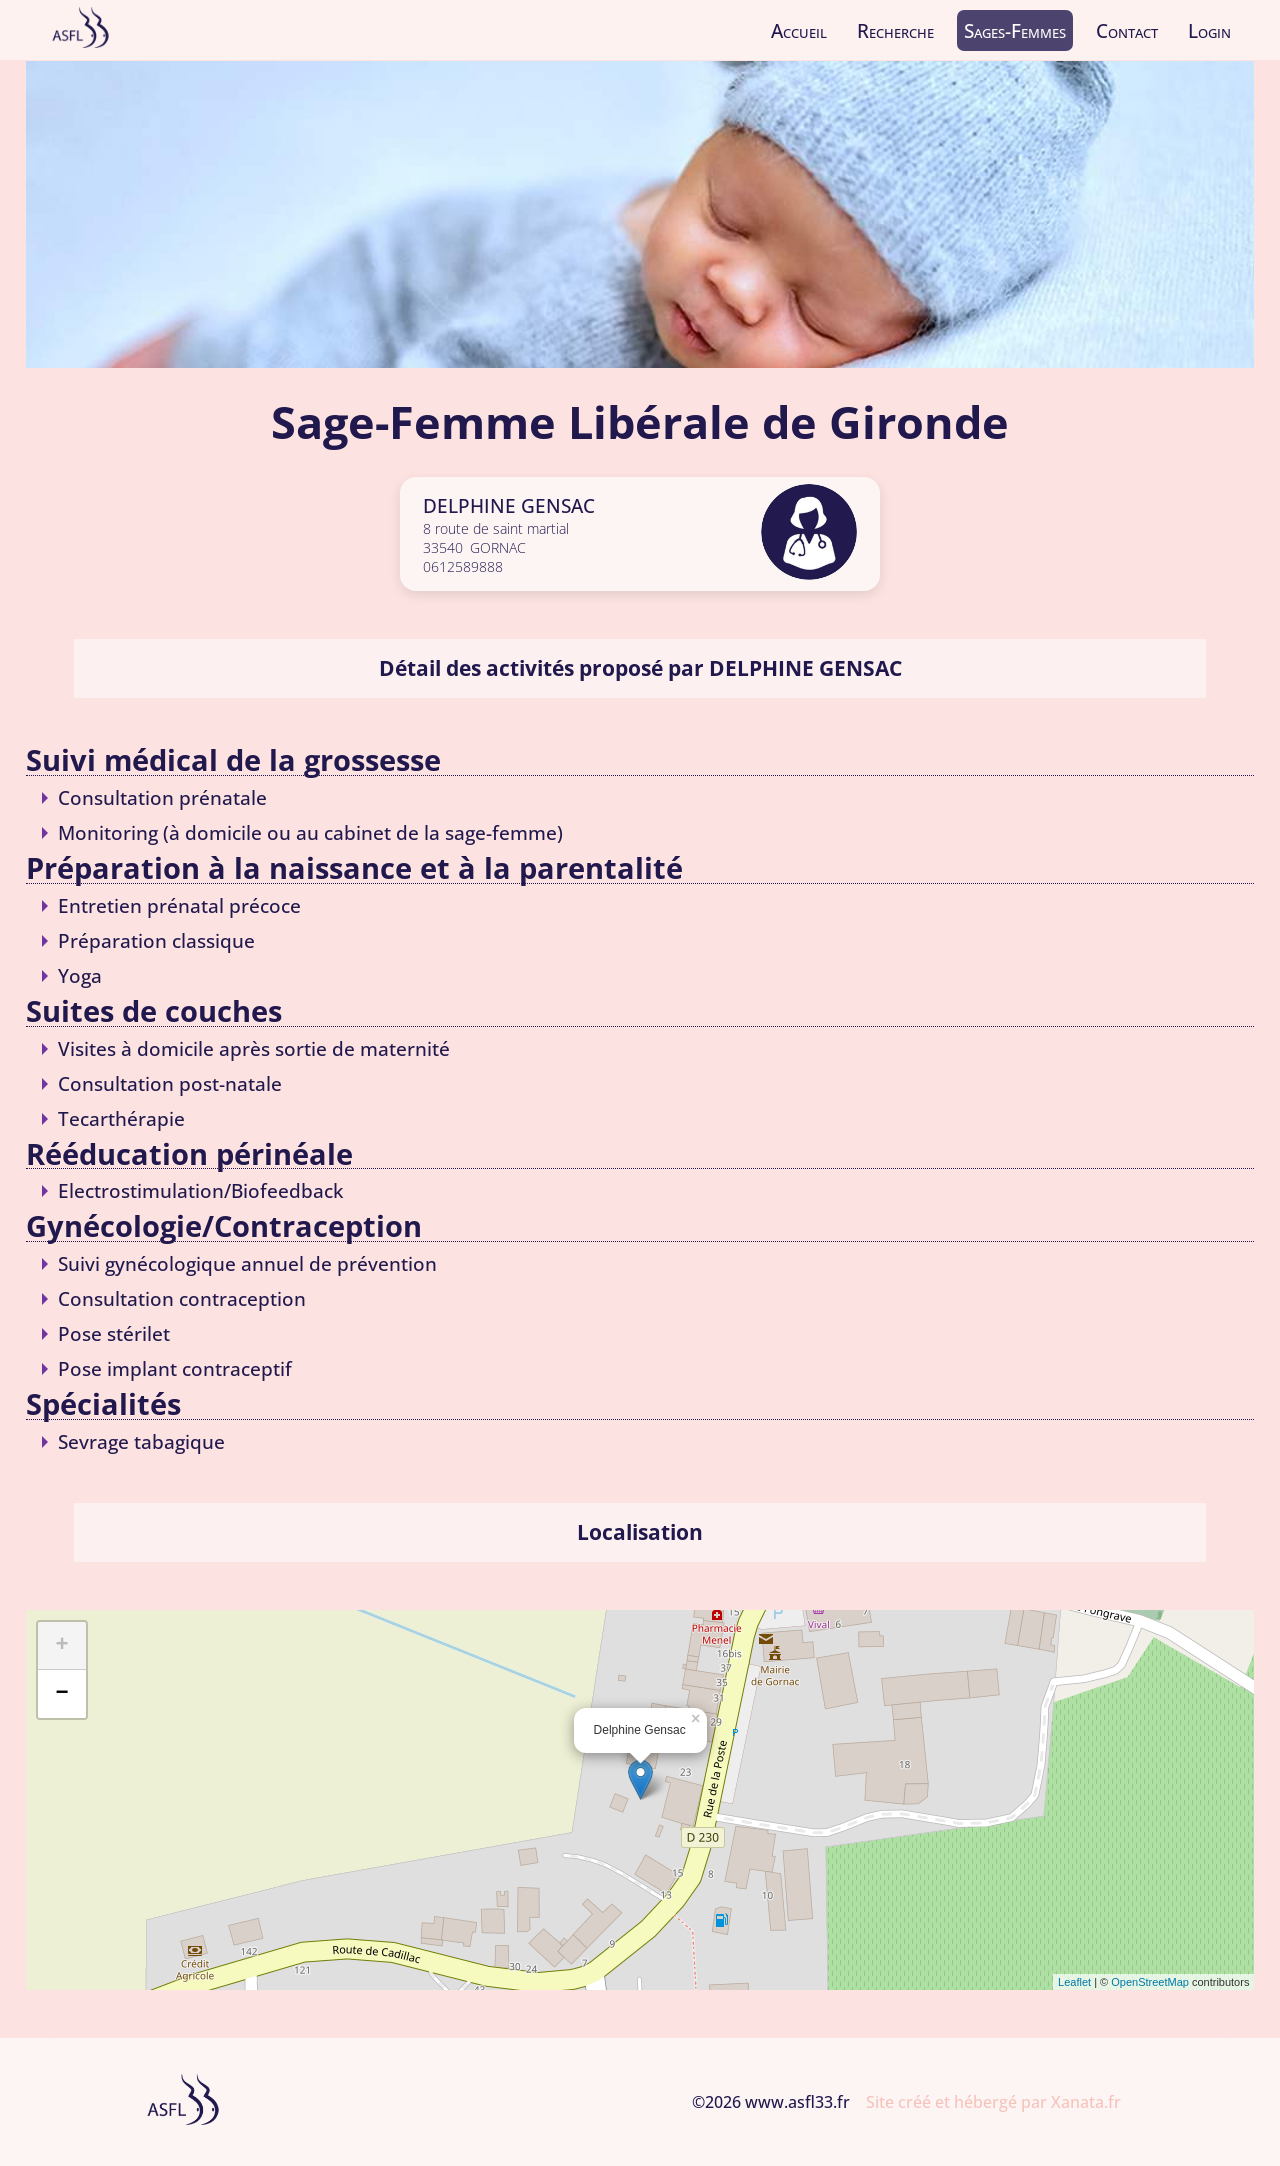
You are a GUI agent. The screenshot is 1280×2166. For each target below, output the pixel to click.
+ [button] (61, 1646)
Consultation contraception (182, 1298)
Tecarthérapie (121, 1118)
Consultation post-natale (170, 1083)
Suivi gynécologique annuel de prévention (247, 1263)
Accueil (799, 30)
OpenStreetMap (1150, 1982)
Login (1209, 30)
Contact (1127, 30)
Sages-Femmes (1015, 30)
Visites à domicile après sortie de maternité (254, 1048)
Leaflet (1074, 1982)
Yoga (80, 975)
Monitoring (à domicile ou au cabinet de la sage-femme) (310, 832)
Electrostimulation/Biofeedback (200, 1190)
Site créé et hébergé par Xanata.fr (993, 2102)
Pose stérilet (114, 1333)
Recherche (895, 30)
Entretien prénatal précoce (179, 905)
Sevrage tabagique (141, 1441)
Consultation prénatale (162, 797)
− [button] (61, 1694)
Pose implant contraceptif (175, 1368)
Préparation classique (156, 940)
